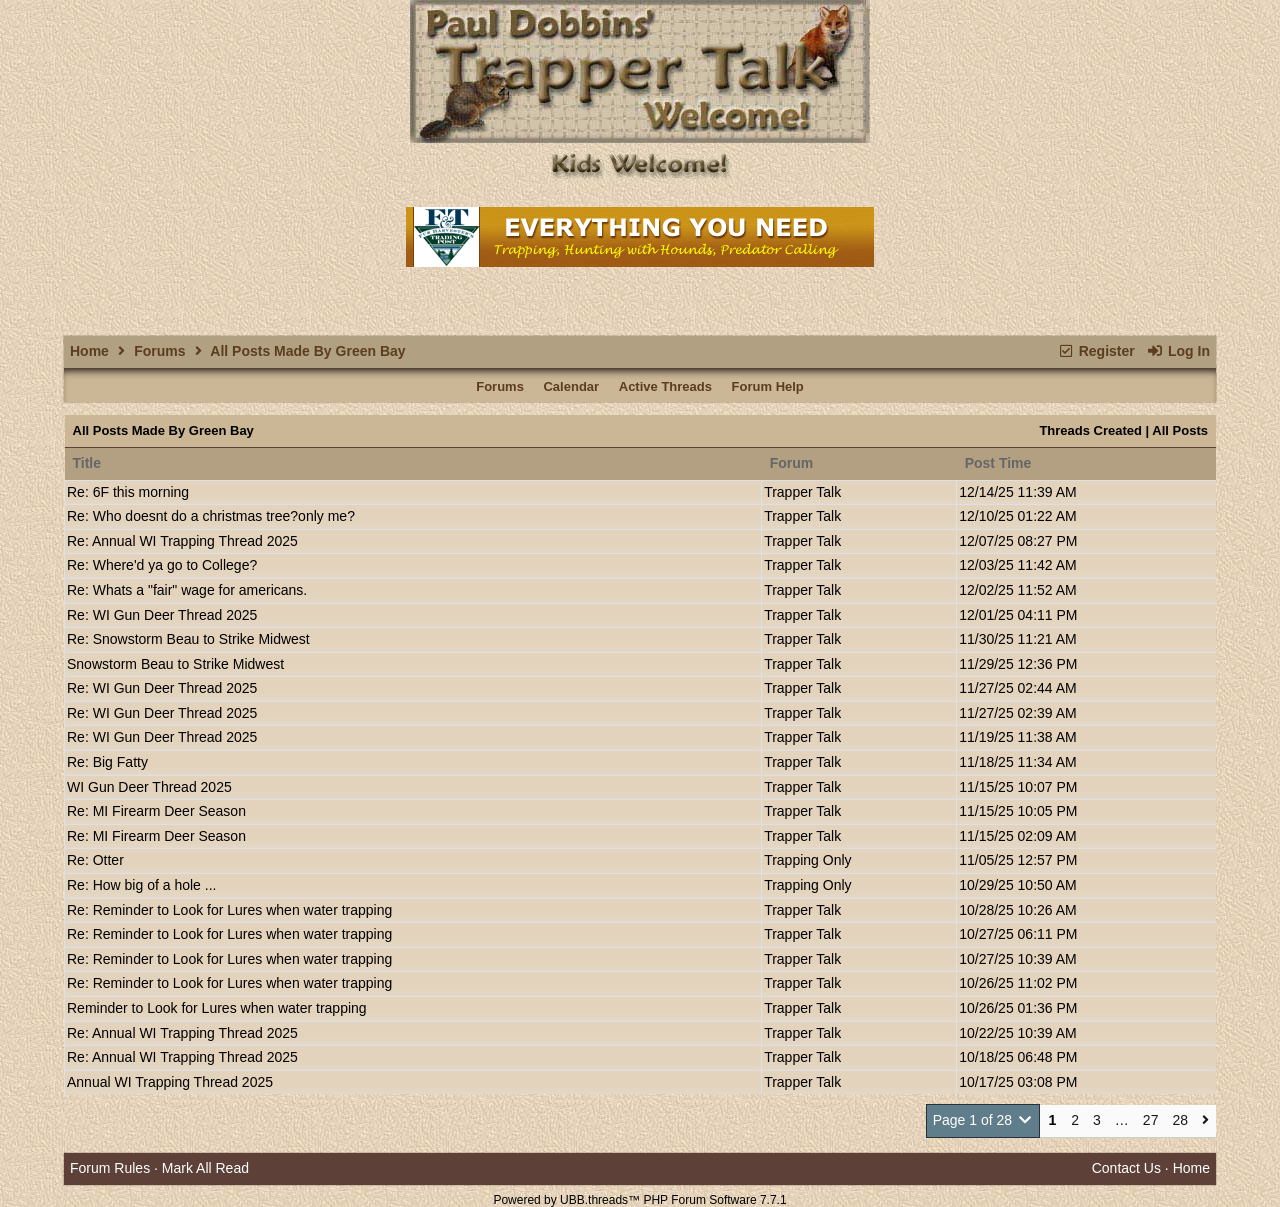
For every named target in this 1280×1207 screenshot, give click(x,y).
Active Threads (665, 386)
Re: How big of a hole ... (141, 885)
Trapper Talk (802, 492)
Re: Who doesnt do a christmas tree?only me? (211, 516)
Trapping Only (807, 860)
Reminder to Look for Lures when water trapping (217, 1008)
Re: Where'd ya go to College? (162, 565)
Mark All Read (205, 1168)
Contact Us (1126, 1168)
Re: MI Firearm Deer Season (156, 811)
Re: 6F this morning (128, 492)
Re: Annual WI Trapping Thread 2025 (182, 541)
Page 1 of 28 (983, 1120)
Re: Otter (95, 860)
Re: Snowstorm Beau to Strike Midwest (188, 639)
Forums (159, 351)
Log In (1178, 351)
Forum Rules (110, 1168)
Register (1095, 351)
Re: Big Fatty (107, 762)
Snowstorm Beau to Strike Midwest (175, 664)
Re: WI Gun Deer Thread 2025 (162, 615)
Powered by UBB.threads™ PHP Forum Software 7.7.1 (639, 1200)
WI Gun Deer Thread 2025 (149, 787)
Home (89, 351)
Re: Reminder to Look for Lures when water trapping (229, 910)
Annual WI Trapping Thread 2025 (170, 1082)
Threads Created (1090, 430)
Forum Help (768, 386)
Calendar (571, 386)
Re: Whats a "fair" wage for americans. (187, 590)
